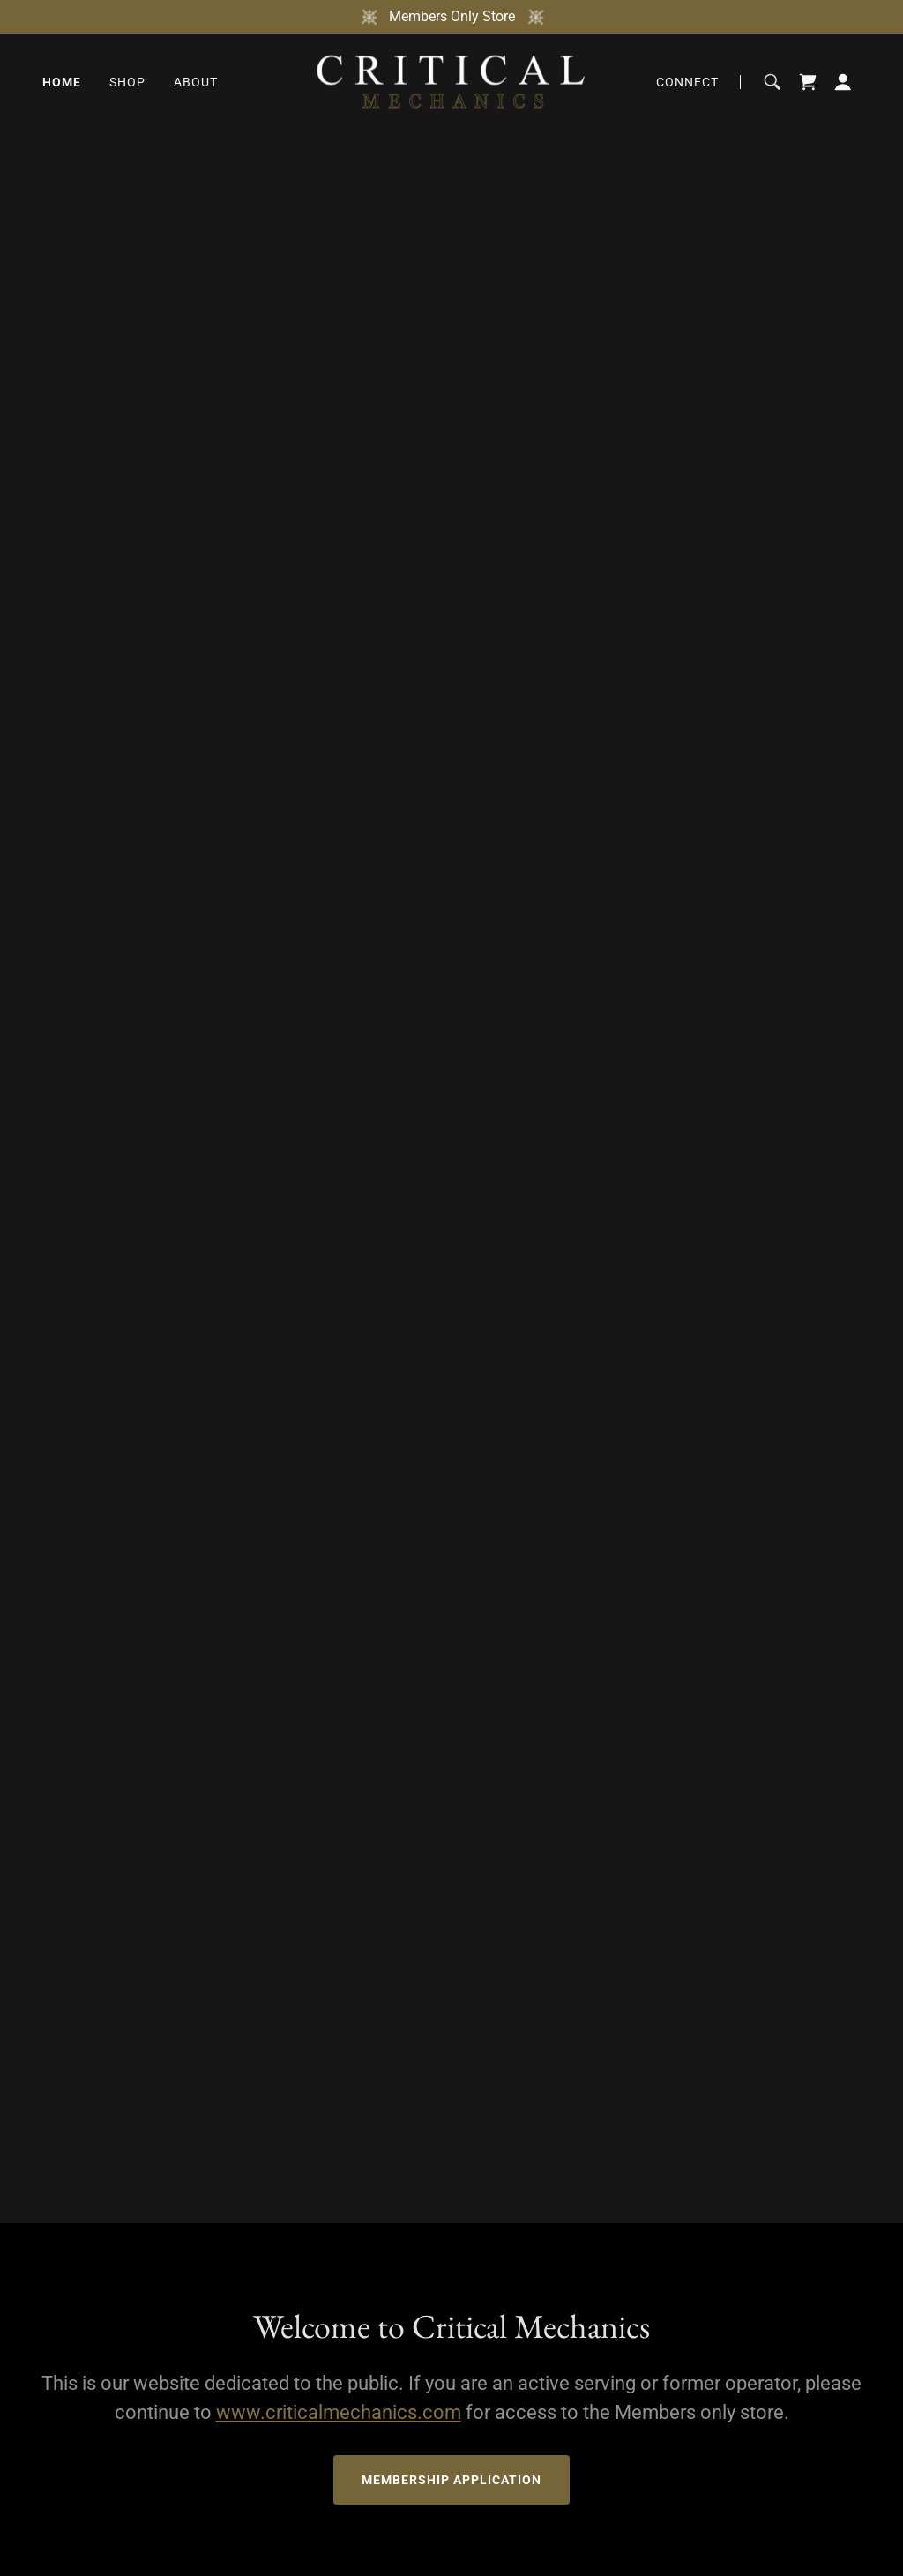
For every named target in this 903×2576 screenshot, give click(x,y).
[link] (451, 80)
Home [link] (61, 82)
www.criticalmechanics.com (338, 2412)
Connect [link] (687, 82)
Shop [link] (127, 82)
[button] (843, 82)
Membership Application (451, 2480)
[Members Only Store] (451, 17)
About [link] (196, 82)
